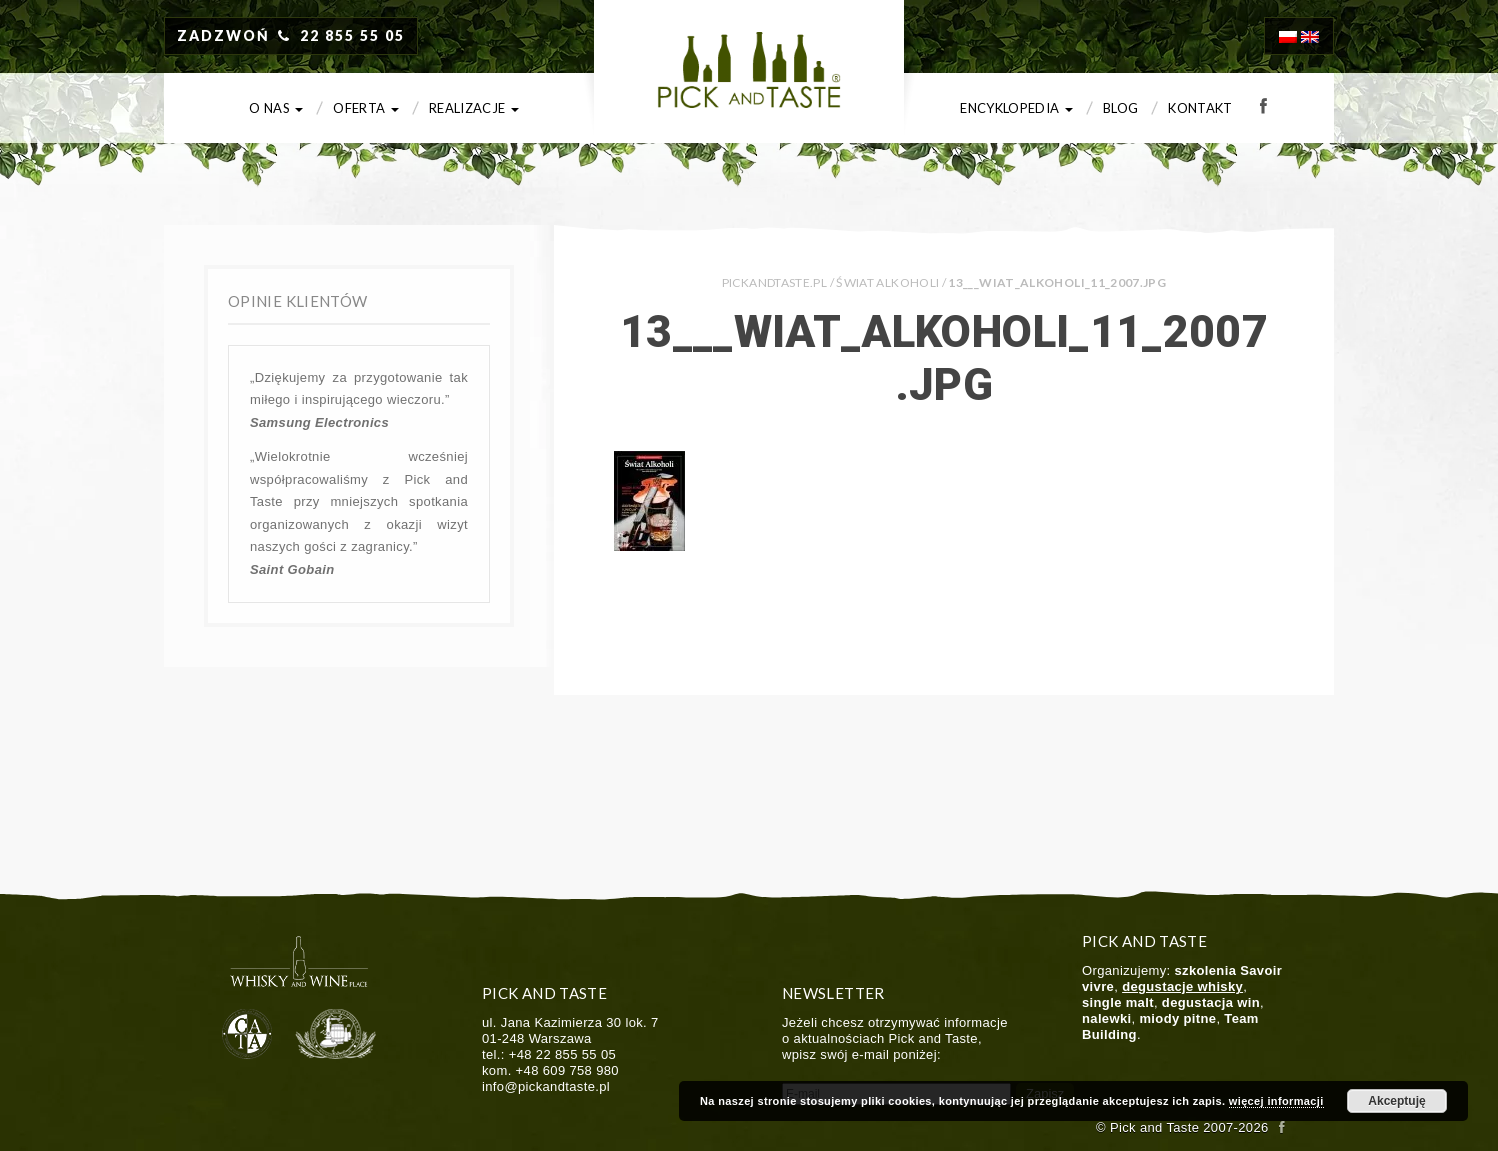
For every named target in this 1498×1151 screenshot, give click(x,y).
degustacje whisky (1182, 986)
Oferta (366, 108)
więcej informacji (1276, 1101)
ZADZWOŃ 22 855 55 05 (291, 35)
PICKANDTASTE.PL (774, 282)
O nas (276, 108)
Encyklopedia (1016, 108)
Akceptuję (1396, 1101)
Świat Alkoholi (887, 282)
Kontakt (1200, 108)
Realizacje (474, 108)
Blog (1120, 108)
